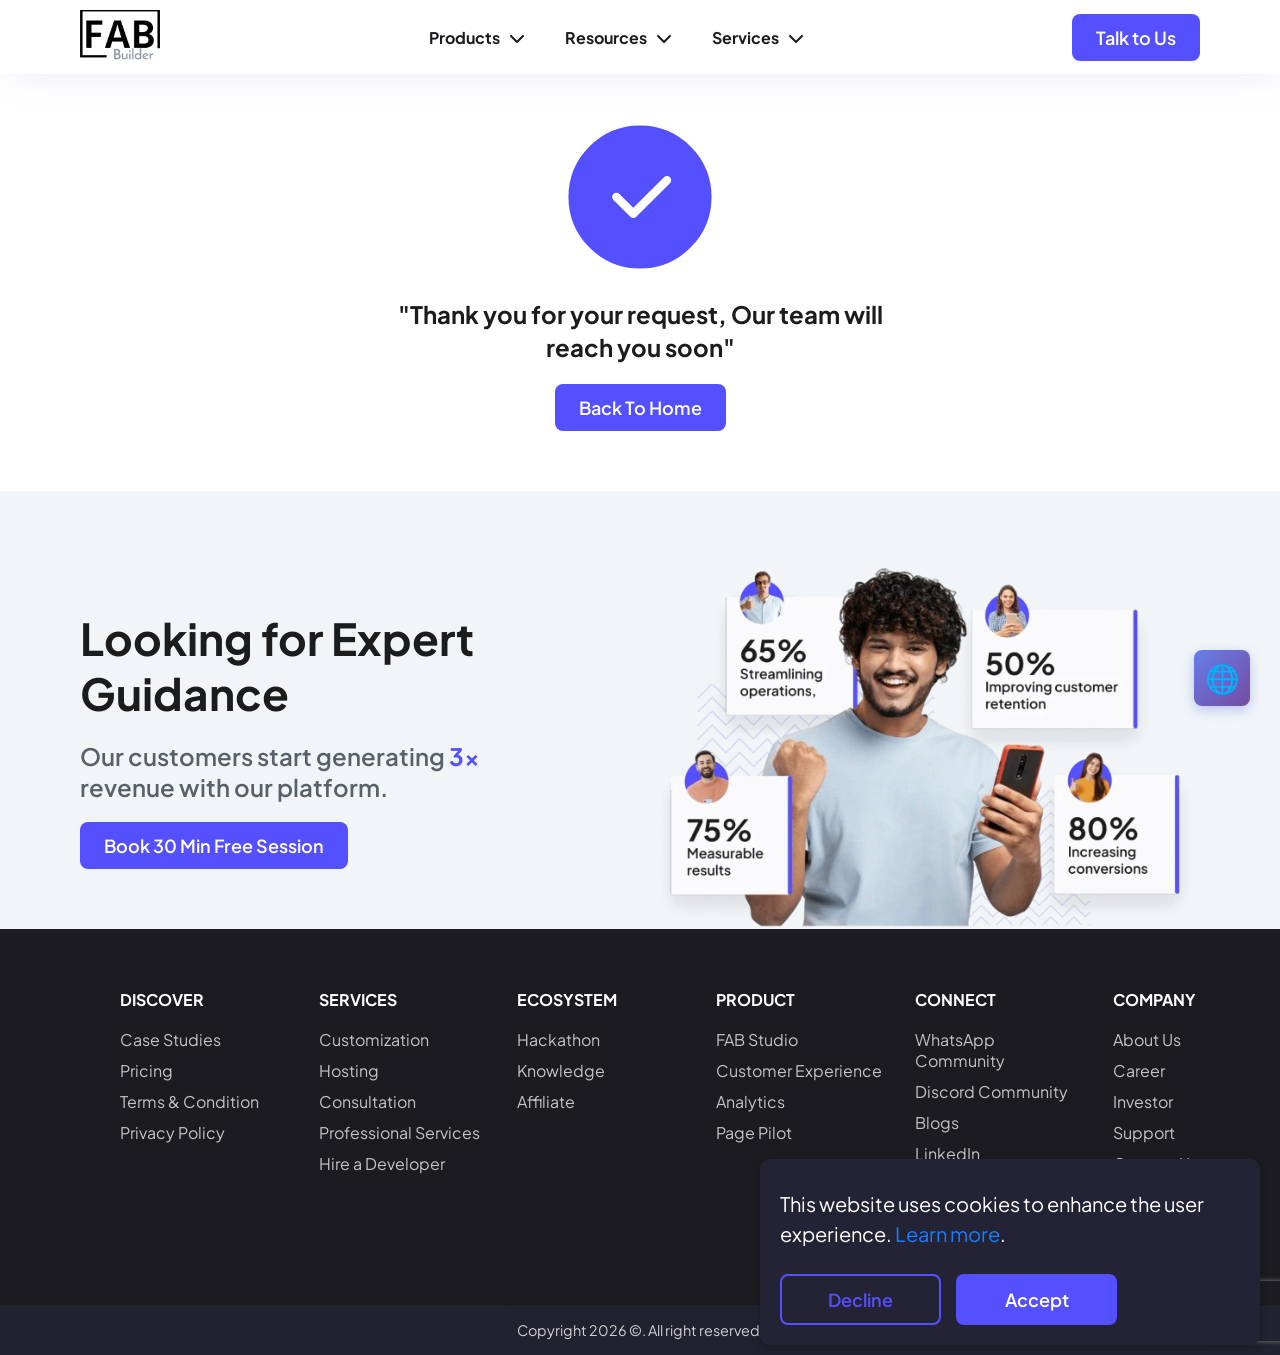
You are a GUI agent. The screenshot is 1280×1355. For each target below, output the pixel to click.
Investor (1143, 1101)
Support (1144, 1132)
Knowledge (561, 1070)
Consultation (367, 1101)
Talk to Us (1136, 37)
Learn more (947, 1233)
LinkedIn (947, 1153)
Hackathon (558, 1039)
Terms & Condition (189, 1101)
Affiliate (546, 1101)
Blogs (937, 1122)
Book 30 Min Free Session (214, 845)
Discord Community (991, 1091)
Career (1139, 1070)
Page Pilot (754, 1132)
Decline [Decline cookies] (860, 1299)
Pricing (146, 1070)
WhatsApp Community (960, 1050)
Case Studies (170, 1039)
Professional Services (399, 1132)
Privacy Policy (172, 1132)
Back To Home (640, 407)
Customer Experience (799, 1070)
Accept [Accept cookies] (1037, 1299)
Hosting (349, 1070)
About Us (1147, 1039)
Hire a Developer (382, 1163)
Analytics (750, 1101)
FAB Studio (757, 1039)
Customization (374, 1039)
